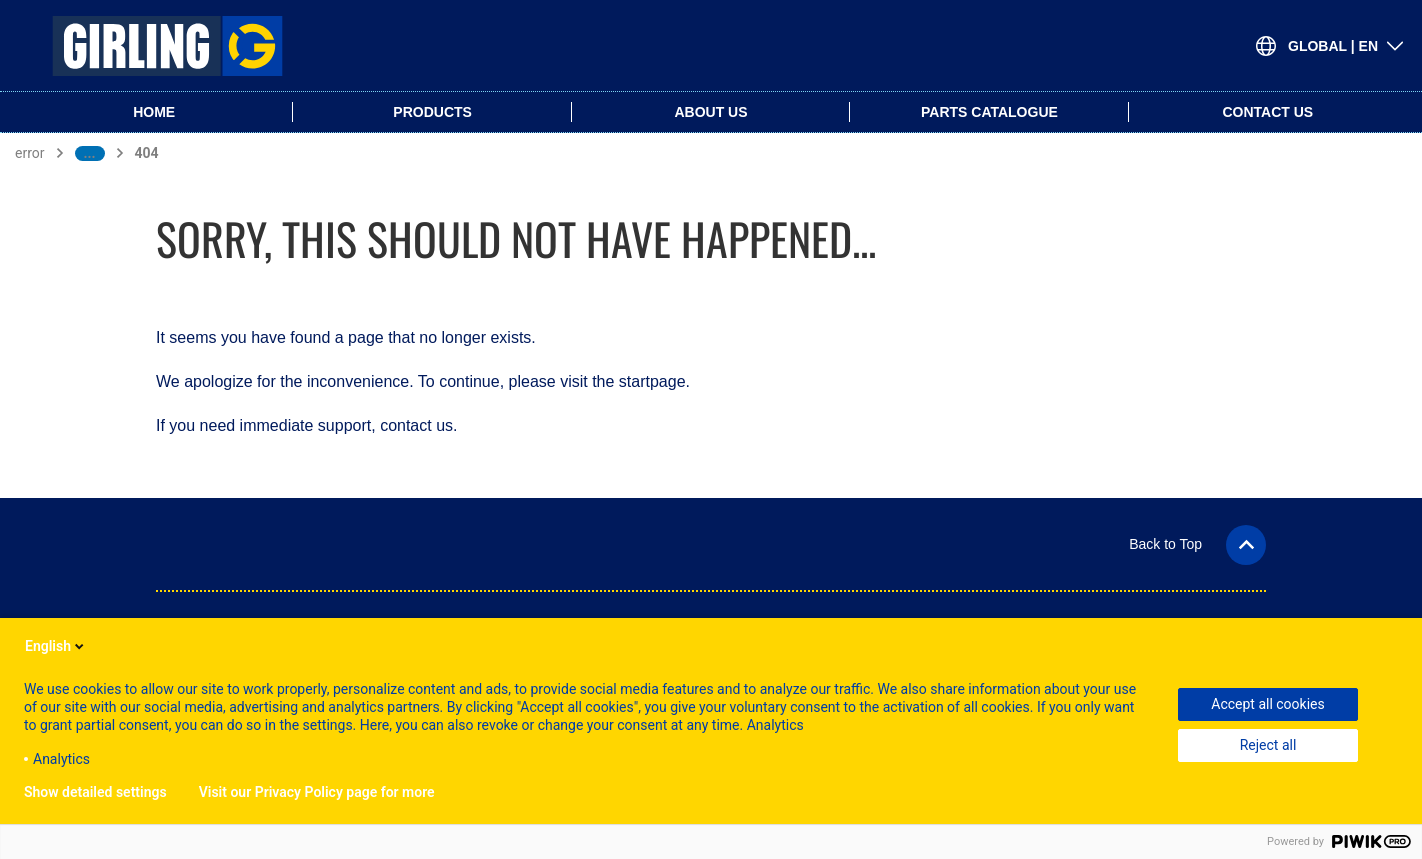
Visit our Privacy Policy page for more (317, 792)
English (56, 646)
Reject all (1268, 745)
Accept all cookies (1267, 704)
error (30, 153)
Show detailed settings (95, 792)
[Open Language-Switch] (1330, 46)
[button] (1197, 544)
